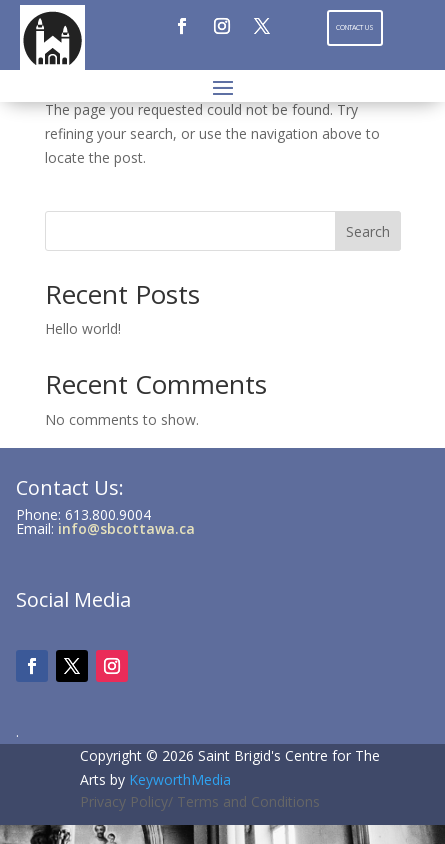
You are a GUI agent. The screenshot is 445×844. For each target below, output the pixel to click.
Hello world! (83, 328)
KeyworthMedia (180, 779)
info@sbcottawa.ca (126, 528)
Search (368, 231)
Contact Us (355, 27)
